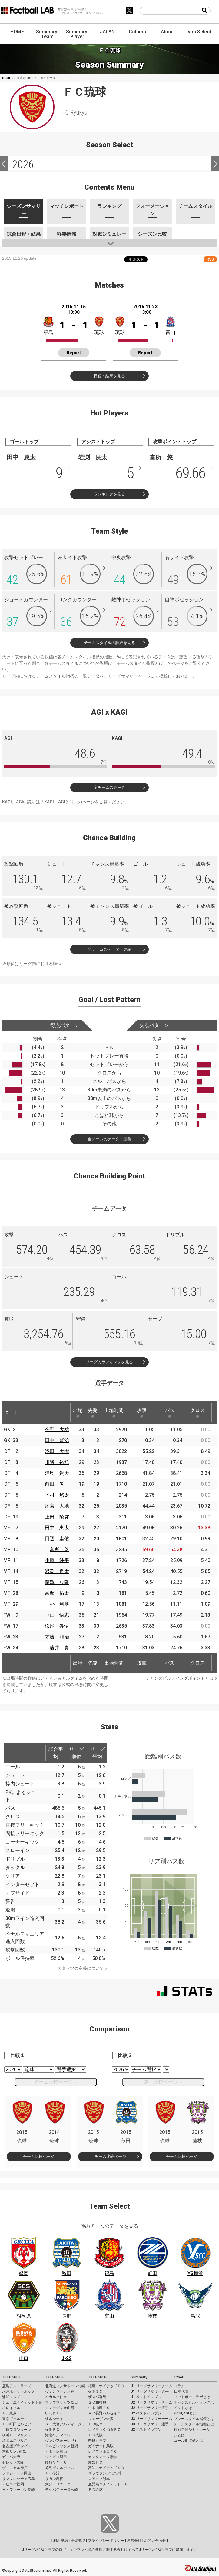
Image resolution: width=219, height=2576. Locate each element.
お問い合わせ (155, 2540)
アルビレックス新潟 (61, 2446)
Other (178, 2377)
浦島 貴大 (57, 1473)
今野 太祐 (57, 1429)
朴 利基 (59, 1604)
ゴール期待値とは (188, 2440)
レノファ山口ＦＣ (102, 2451)
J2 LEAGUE (54, 2377)
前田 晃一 (57, 1484)
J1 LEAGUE (11, 2377)
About (167, 32)
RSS (210, 259)
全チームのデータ (109, 787)
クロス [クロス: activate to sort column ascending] (197, 1413)
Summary (139, 2377)
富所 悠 (59, 1549)
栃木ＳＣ (95, 2391)
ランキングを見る (109, 494)
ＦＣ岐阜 (95, 2424)
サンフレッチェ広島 (18, 2479)
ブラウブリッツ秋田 (61, 2402)
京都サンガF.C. (14, 2451)
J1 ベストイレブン (146, 2397)
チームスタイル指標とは (140, 663)
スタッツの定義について (80, 1968)
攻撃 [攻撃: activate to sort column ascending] (142, 1413)
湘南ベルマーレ (58, 2435)
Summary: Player (77, 34)
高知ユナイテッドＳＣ (106, 2468)
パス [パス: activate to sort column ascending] (169, 1413)
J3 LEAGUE (97, 2377)
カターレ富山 (56, 2451)
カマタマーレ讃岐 (102, 2457)
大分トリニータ (58, 2484)
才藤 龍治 (57, 1637)
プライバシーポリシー (106, 2540)
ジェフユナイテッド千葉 (22, 2402)
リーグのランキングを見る (109, 1362)
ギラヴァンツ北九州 (104, 2473)
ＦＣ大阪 (95, 2435)
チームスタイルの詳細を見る (109, 642)
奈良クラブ (97, 2440)
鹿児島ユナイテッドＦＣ (108, 2484)
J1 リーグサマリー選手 (150, 2391)
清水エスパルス (15, 2440)
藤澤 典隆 (57, 1582)
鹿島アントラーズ (16, 2386)
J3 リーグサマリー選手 (150, 2424)
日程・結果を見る (109, 376)
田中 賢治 (57, 1440)
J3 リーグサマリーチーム (151, 2419)
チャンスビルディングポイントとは (180, 1678)
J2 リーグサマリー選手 (150, 2408)
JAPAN (107, 32)
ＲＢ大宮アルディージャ (65, 2424)
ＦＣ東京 (9, 2413)
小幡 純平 (57, 1560)
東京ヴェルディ (15, 2419)
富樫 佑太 (57, 1593)
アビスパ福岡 (13, 2484)
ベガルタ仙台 (56, 2397)
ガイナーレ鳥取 (101, 2446)
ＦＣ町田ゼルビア (16, 2424)
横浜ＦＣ (52, 2430)
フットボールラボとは (192, 2397)
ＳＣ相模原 (97, 2402)
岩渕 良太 (57, 1571)
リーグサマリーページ (129, 676)
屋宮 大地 (57, 1506)
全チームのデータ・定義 (109, 949)
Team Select (197, 32)
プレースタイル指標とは (194, 2419)
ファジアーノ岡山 (16, 2473)
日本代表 (181, 2391)
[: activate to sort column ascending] (15, 1412)
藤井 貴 (59, 1648)
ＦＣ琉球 (95, 2490)
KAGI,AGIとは (185, 2413)
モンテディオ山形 (59, 2408)
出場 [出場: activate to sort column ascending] (78, 1413)
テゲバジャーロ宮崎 (61, 2490)
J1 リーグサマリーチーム (151, 2386)
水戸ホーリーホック (18, 2391)
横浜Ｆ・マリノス (16, 2435)
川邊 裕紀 (57, 1462)
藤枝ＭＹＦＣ (56, 2462)
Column (137, 32)
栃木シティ (54, 2419)
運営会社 (134, 2540)
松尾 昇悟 (57, 1626)
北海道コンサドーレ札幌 (65, 2386)
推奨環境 (78, 2540)
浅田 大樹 (57, 1451)
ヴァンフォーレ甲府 (61, 2440)
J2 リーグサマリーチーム (151, 2402)
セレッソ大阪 (13, 2462)
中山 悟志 (57, 1615)
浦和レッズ (11, 2397)
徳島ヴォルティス (59, 2468)
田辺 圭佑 (57, 1538)
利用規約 (60, 2540)
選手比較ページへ (163, 2081)
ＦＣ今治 (52, 2473)
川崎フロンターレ (16, 2430)
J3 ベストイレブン (146, 2430)
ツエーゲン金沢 (101, 2419)
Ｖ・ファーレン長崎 (18, 2490)
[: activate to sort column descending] (7, 1412)
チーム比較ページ (39, 2156)
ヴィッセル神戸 (15, 2468)
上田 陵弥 (57, 1517)
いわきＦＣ (54, 2413)
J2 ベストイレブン (146, 2413)
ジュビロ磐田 (56, 2457)
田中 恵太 (57, 1528)
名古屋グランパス (16, 2446)
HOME (17, 32)
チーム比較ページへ (56, 2081)
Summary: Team (47, 34)
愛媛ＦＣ (95, 2462)
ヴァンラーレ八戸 (59, 2391)
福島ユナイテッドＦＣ (106, 2386)
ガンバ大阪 (11, 2457)
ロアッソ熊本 (99, 2479)
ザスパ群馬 (97, 2397)
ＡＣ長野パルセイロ (104, 2413)
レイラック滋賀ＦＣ (104, 2430)
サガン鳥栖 (54, 2479)
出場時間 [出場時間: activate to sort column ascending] (114, 1413)
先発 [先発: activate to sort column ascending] (93, 1413)
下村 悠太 (57, 1495)
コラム (179, 2386)
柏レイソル (11, 2408)
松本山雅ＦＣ (99, 2408)
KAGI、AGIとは (59, 801)
